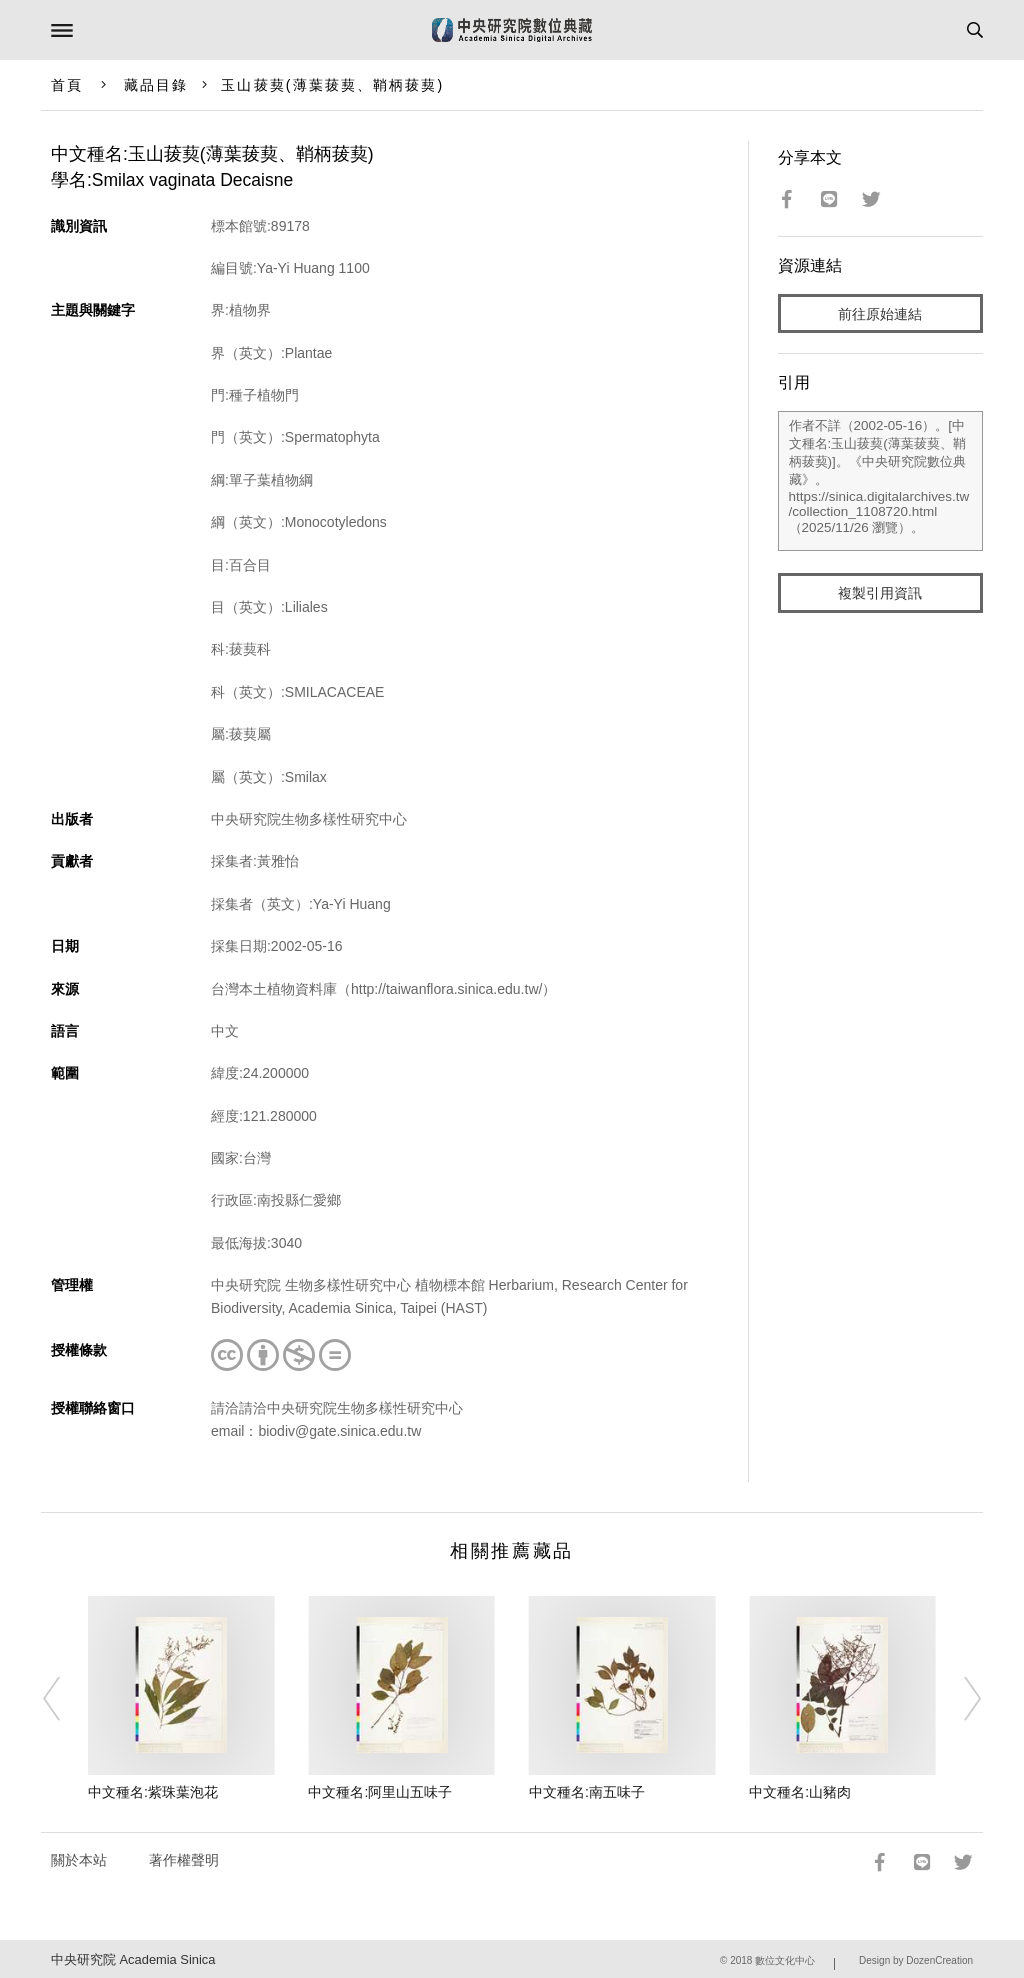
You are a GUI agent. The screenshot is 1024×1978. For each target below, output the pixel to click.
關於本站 (79, 1860)
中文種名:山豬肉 (800, 1792)
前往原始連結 (880, 314)
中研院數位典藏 (512, 30)
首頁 (67, 85)
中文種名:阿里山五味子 (380, 1792)
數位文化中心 (785, 1960)
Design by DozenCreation (916, 1960)
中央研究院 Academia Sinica (133, 1959)
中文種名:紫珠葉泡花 (153, 1792)
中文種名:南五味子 (587, 1792)
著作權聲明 (184, 1860)
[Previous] (65, 1699)
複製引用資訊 (880, 593)
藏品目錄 (156, 85)
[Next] (959, 1699)
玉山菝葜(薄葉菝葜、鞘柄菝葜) (332, 85)
